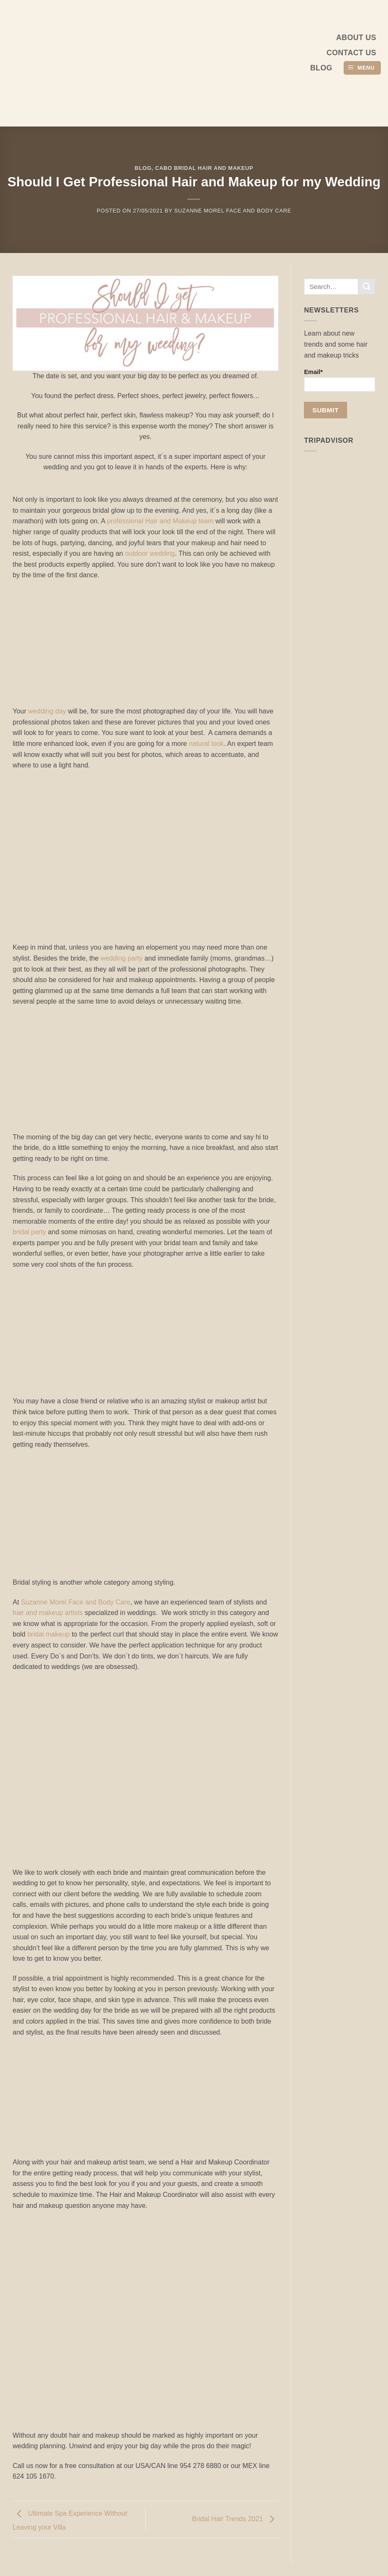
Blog (321, 68)
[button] (362, 68)
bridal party (29, 1232)
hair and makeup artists (48, 1612)
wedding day (47, 711)
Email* (339, 380)
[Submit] (366, 286)
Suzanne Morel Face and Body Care (232, 210)
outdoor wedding (150, 553)
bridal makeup (47, 1634)
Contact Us (351, 52)
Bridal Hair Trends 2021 (235, 2518)
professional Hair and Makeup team (159, 521)
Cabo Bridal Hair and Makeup (204, 168)
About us (356, 37)
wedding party (121, 958)
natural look (206, 743)
